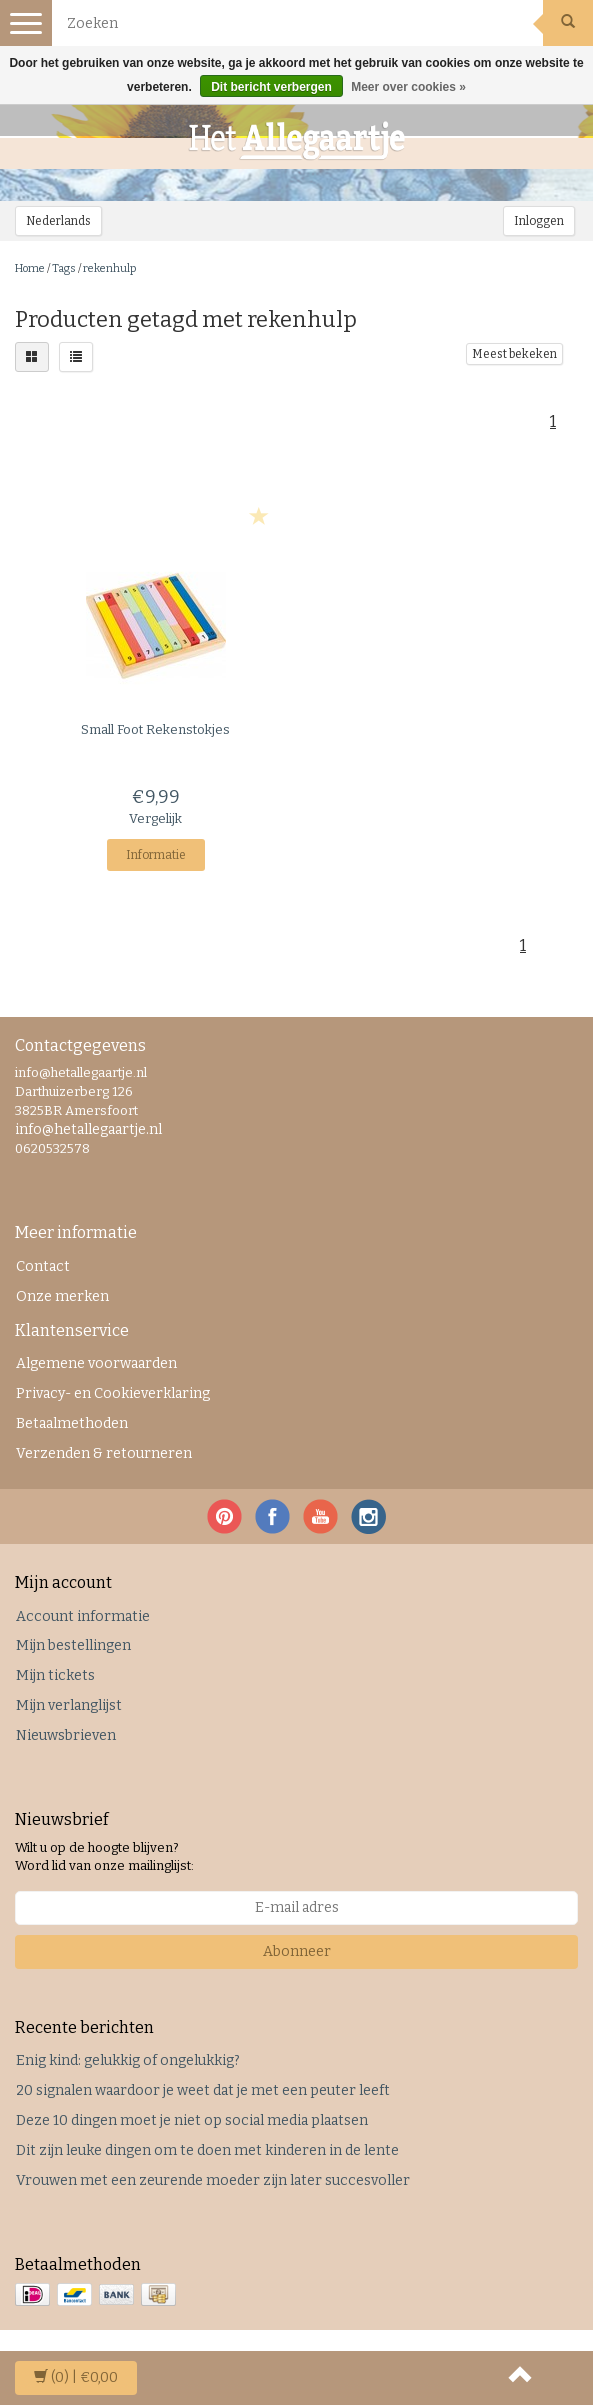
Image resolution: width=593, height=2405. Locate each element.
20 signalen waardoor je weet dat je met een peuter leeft (203, 2090)
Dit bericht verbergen (271, 87)
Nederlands (58, 221)
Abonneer (297, 1951)
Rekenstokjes (155, 729)
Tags (64, 268)
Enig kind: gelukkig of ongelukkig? (128, 2060)
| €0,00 (76, 2377)
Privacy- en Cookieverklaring (113, 1393)
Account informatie (83, 1616)
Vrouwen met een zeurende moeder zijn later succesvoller (213, 2180)
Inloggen (539, 221)
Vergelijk (155, 818)
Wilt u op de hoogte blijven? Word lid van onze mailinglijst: (104, 1857)
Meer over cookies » (408, 87)
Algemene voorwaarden (96, 1363)
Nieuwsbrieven (66, 1735)
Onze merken (62, 1296)
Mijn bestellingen (73, 1645)
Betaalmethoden (72, 1423)
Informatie (156, 855)
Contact (43, 1266)
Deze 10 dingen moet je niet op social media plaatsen (192, 2120)
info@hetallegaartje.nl (88, 1129)
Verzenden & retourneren (104, 1453)
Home (30, 268)
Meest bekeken (514, 354)
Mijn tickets (55, 1675)
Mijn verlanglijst (69, 1705)
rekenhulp (109, 268)
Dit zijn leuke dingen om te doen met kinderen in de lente (207, 2150)
